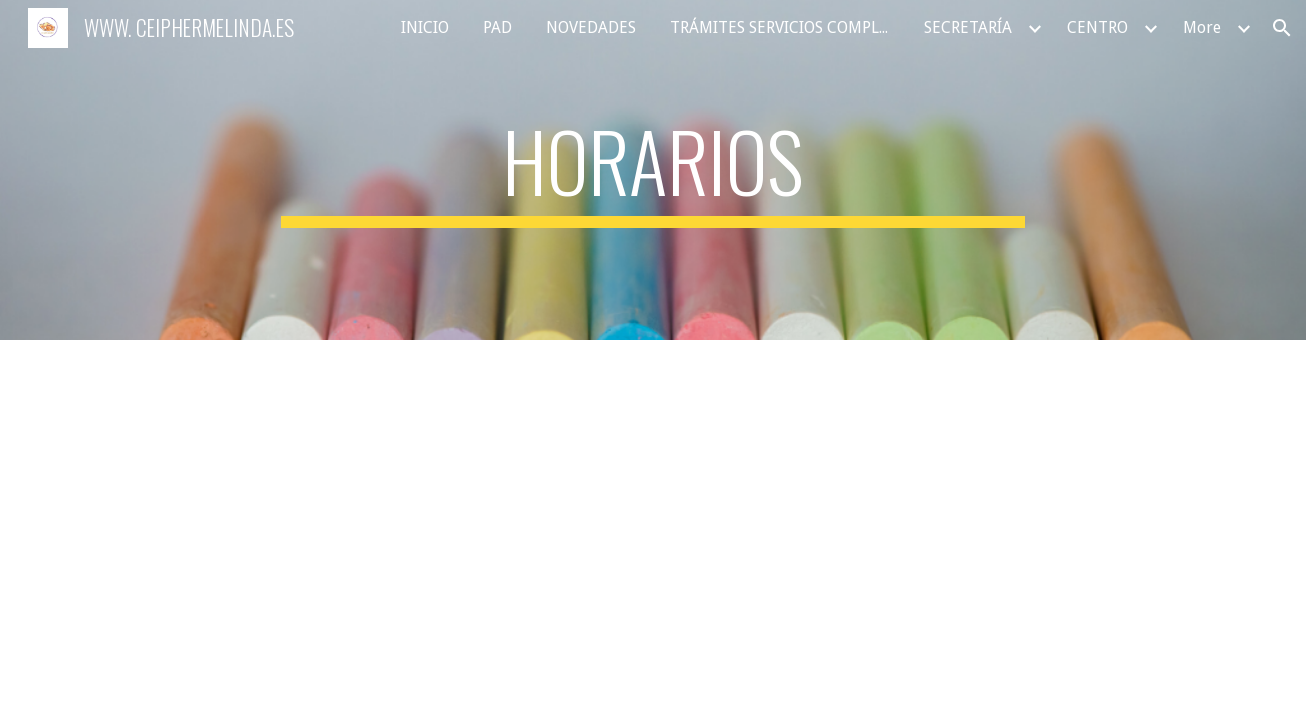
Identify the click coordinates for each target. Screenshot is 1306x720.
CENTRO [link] (1097, 27)
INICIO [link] (425, 27)
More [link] (1202, 27)
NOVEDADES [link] (591, 27)
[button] (1282, 28)
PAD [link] (497, 27)
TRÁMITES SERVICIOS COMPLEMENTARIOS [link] (785, 27)
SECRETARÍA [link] (968, 27)
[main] (653, 170)
